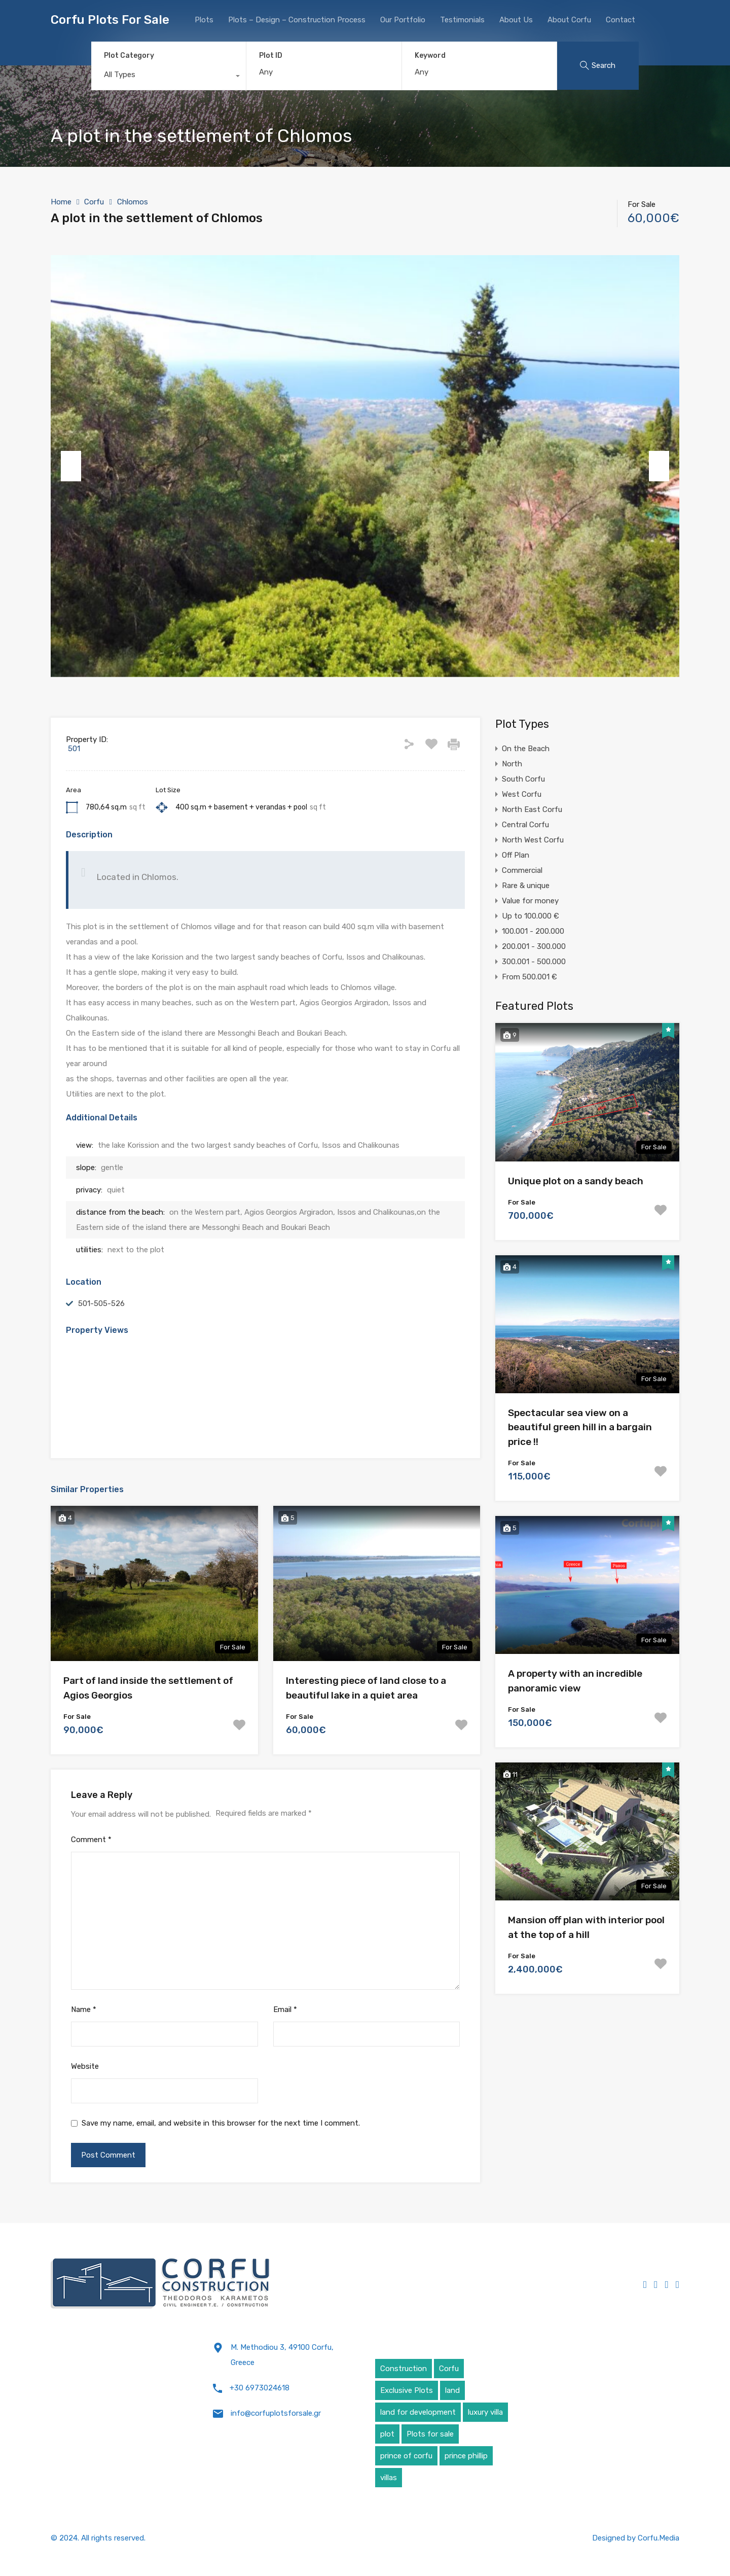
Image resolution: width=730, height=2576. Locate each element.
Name (83, 2009)
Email (285, 2009)
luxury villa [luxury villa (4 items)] (485, 2412)
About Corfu (569, 19)
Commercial (522, 870)
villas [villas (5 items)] (388, 2477)
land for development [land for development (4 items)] (418, 2412)
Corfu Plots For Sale (110, 20)
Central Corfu (525, 824)
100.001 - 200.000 (533, 931)
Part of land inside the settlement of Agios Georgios (148, 1688)
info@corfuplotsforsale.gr (276, 2413)
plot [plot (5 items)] (387, 2434)
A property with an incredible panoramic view (575, 1681)
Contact (620, 19)
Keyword (430, 56)
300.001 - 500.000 (534, 961)
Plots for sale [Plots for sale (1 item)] (430, 2434)
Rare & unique (526, 885)
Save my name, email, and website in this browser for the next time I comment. (221, 2123)
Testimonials (462, 19)
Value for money (530, 900)
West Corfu (521, 794)
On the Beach (526, 748)
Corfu (94, 201)
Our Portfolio (402, 19)
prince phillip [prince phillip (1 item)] (466, 2455)
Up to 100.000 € (530, 916)
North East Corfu (532, 809)
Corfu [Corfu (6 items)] (449, 2368)
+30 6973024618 (259, 2387)
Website (85, 2066)
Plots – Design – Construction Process (297, 19)
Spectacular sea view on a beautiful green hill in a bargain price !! (580, 1427)
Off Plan (515, 855)
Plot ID (270, 56)
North (512, 763)
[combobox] (168, 77)
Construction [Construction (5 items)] (403, 2368)
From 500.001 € (529, 976)
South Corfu (523, 779)
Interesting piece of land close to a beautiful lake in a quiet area (366, 1688)
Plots (204, 19)
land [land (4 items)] (452, 2390)
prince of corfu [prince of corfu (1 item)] (406, 2455)
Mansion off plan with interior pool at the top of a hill (586, 1927)
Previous (71, 466)
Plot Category (129, 55)
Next (659, 466)
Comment (91, 1839)
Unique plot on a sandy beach (575, 1181)
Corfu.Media (658, 2538)
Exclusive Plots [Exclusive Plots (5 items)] (406, 2390)
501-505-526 (101, 1303)
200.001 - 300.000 (534, 946)
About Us (516, 19)
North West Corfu (533, 839)
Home (61, 201)
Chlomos (132, 201)
